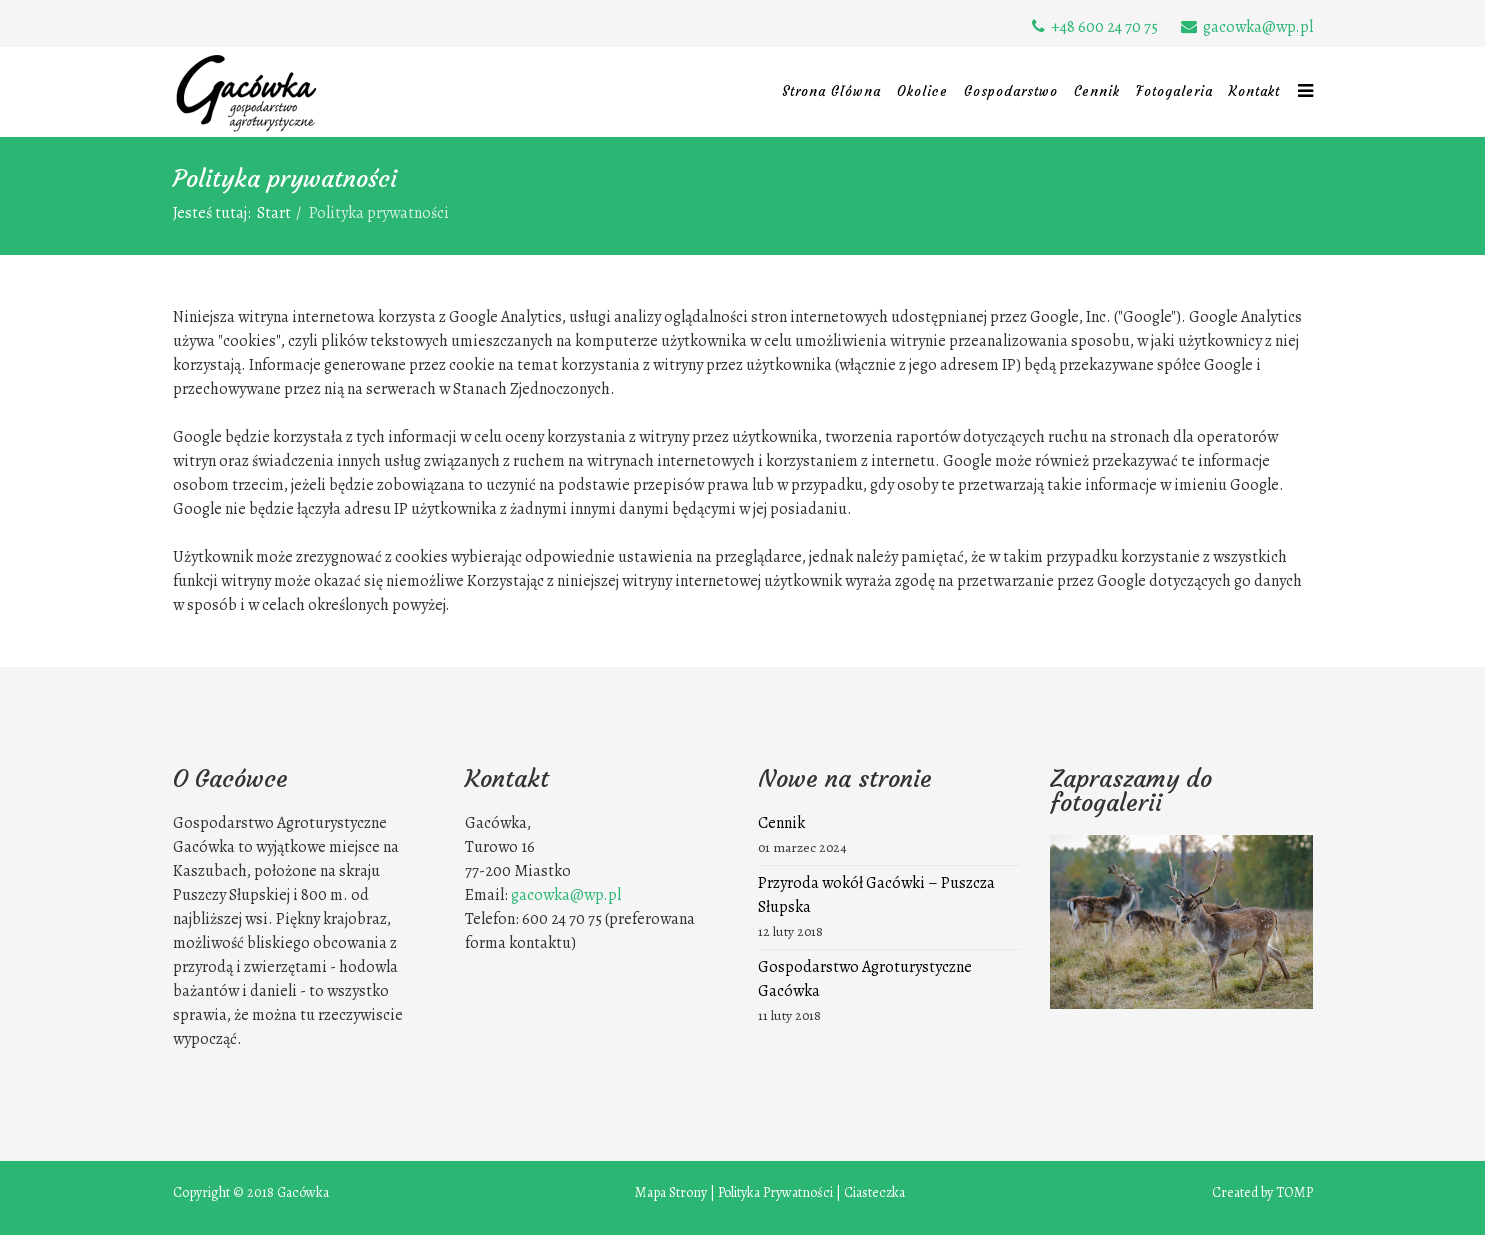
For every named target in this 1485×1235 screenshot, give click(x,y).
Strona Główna (831, 91)
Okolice (922, 91)
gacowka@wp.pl (1258, 27)
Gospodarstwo (1011, 91)
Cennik (1097, 91)
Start (274, 213)
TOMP (1294, 1192)
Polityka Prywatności (775, 1192)
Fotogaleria (1174, 91)
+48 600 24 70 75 (1104, 27)
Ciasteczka (874, 1192)
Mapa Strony (671, 1192)
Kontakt (1254, 91)
